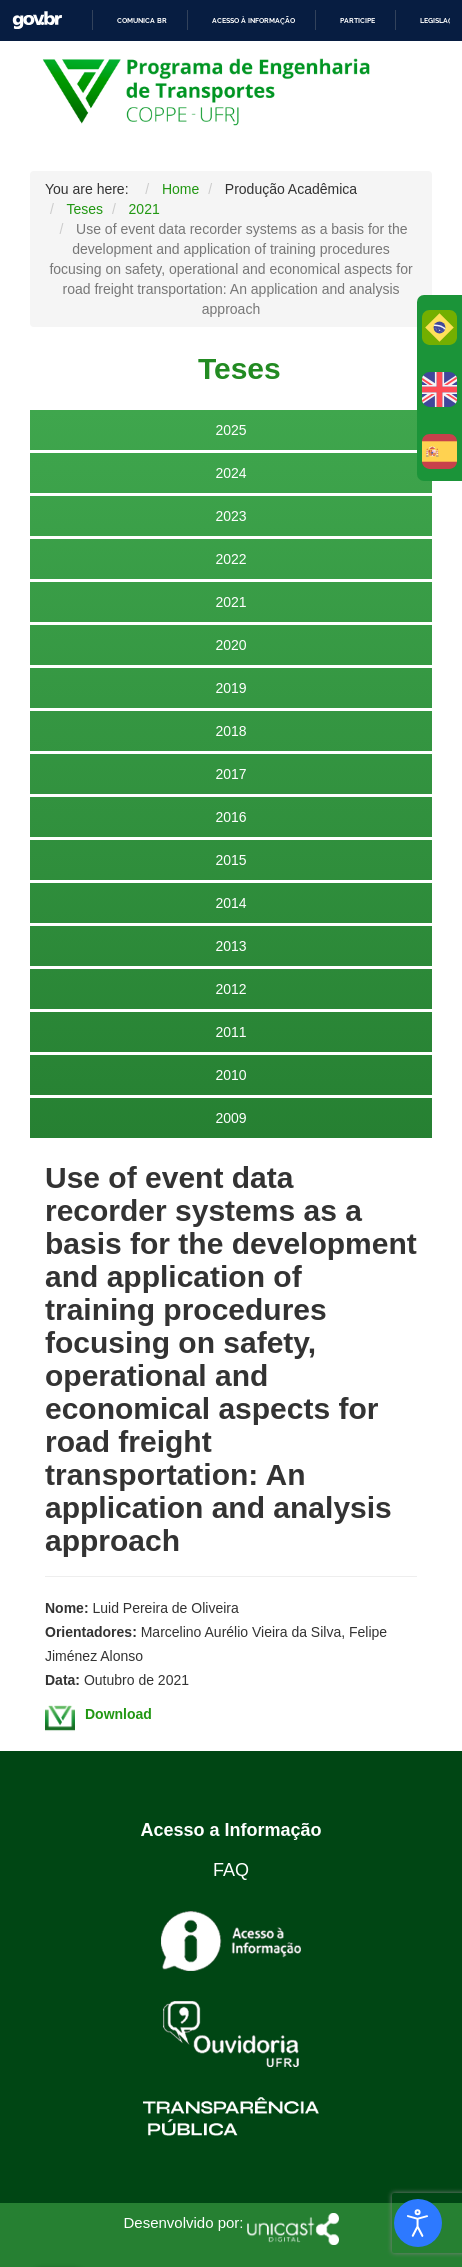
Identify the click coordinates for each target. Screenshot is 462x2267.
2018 (230, 731)
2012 (230, 989)
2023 (230, 516)
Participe (357, 20)
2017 (230, 774)
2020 (230, 645)
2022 (230, 559)
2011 (230, 1032)
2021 (230, 602)
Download (118, 1714)
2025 (230, 430)
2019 (230, 688)
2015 (230, 860)
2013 (230, 946)
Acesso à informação (253, 20)
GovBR (37, 20)
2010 (230, 1075)
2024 (230, 473)
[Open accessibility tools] (418, 2223)
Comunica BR (142, 20)
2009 (230, 1118)
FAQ (231, 1870)
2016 (230, 817)
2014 (230, 903)
